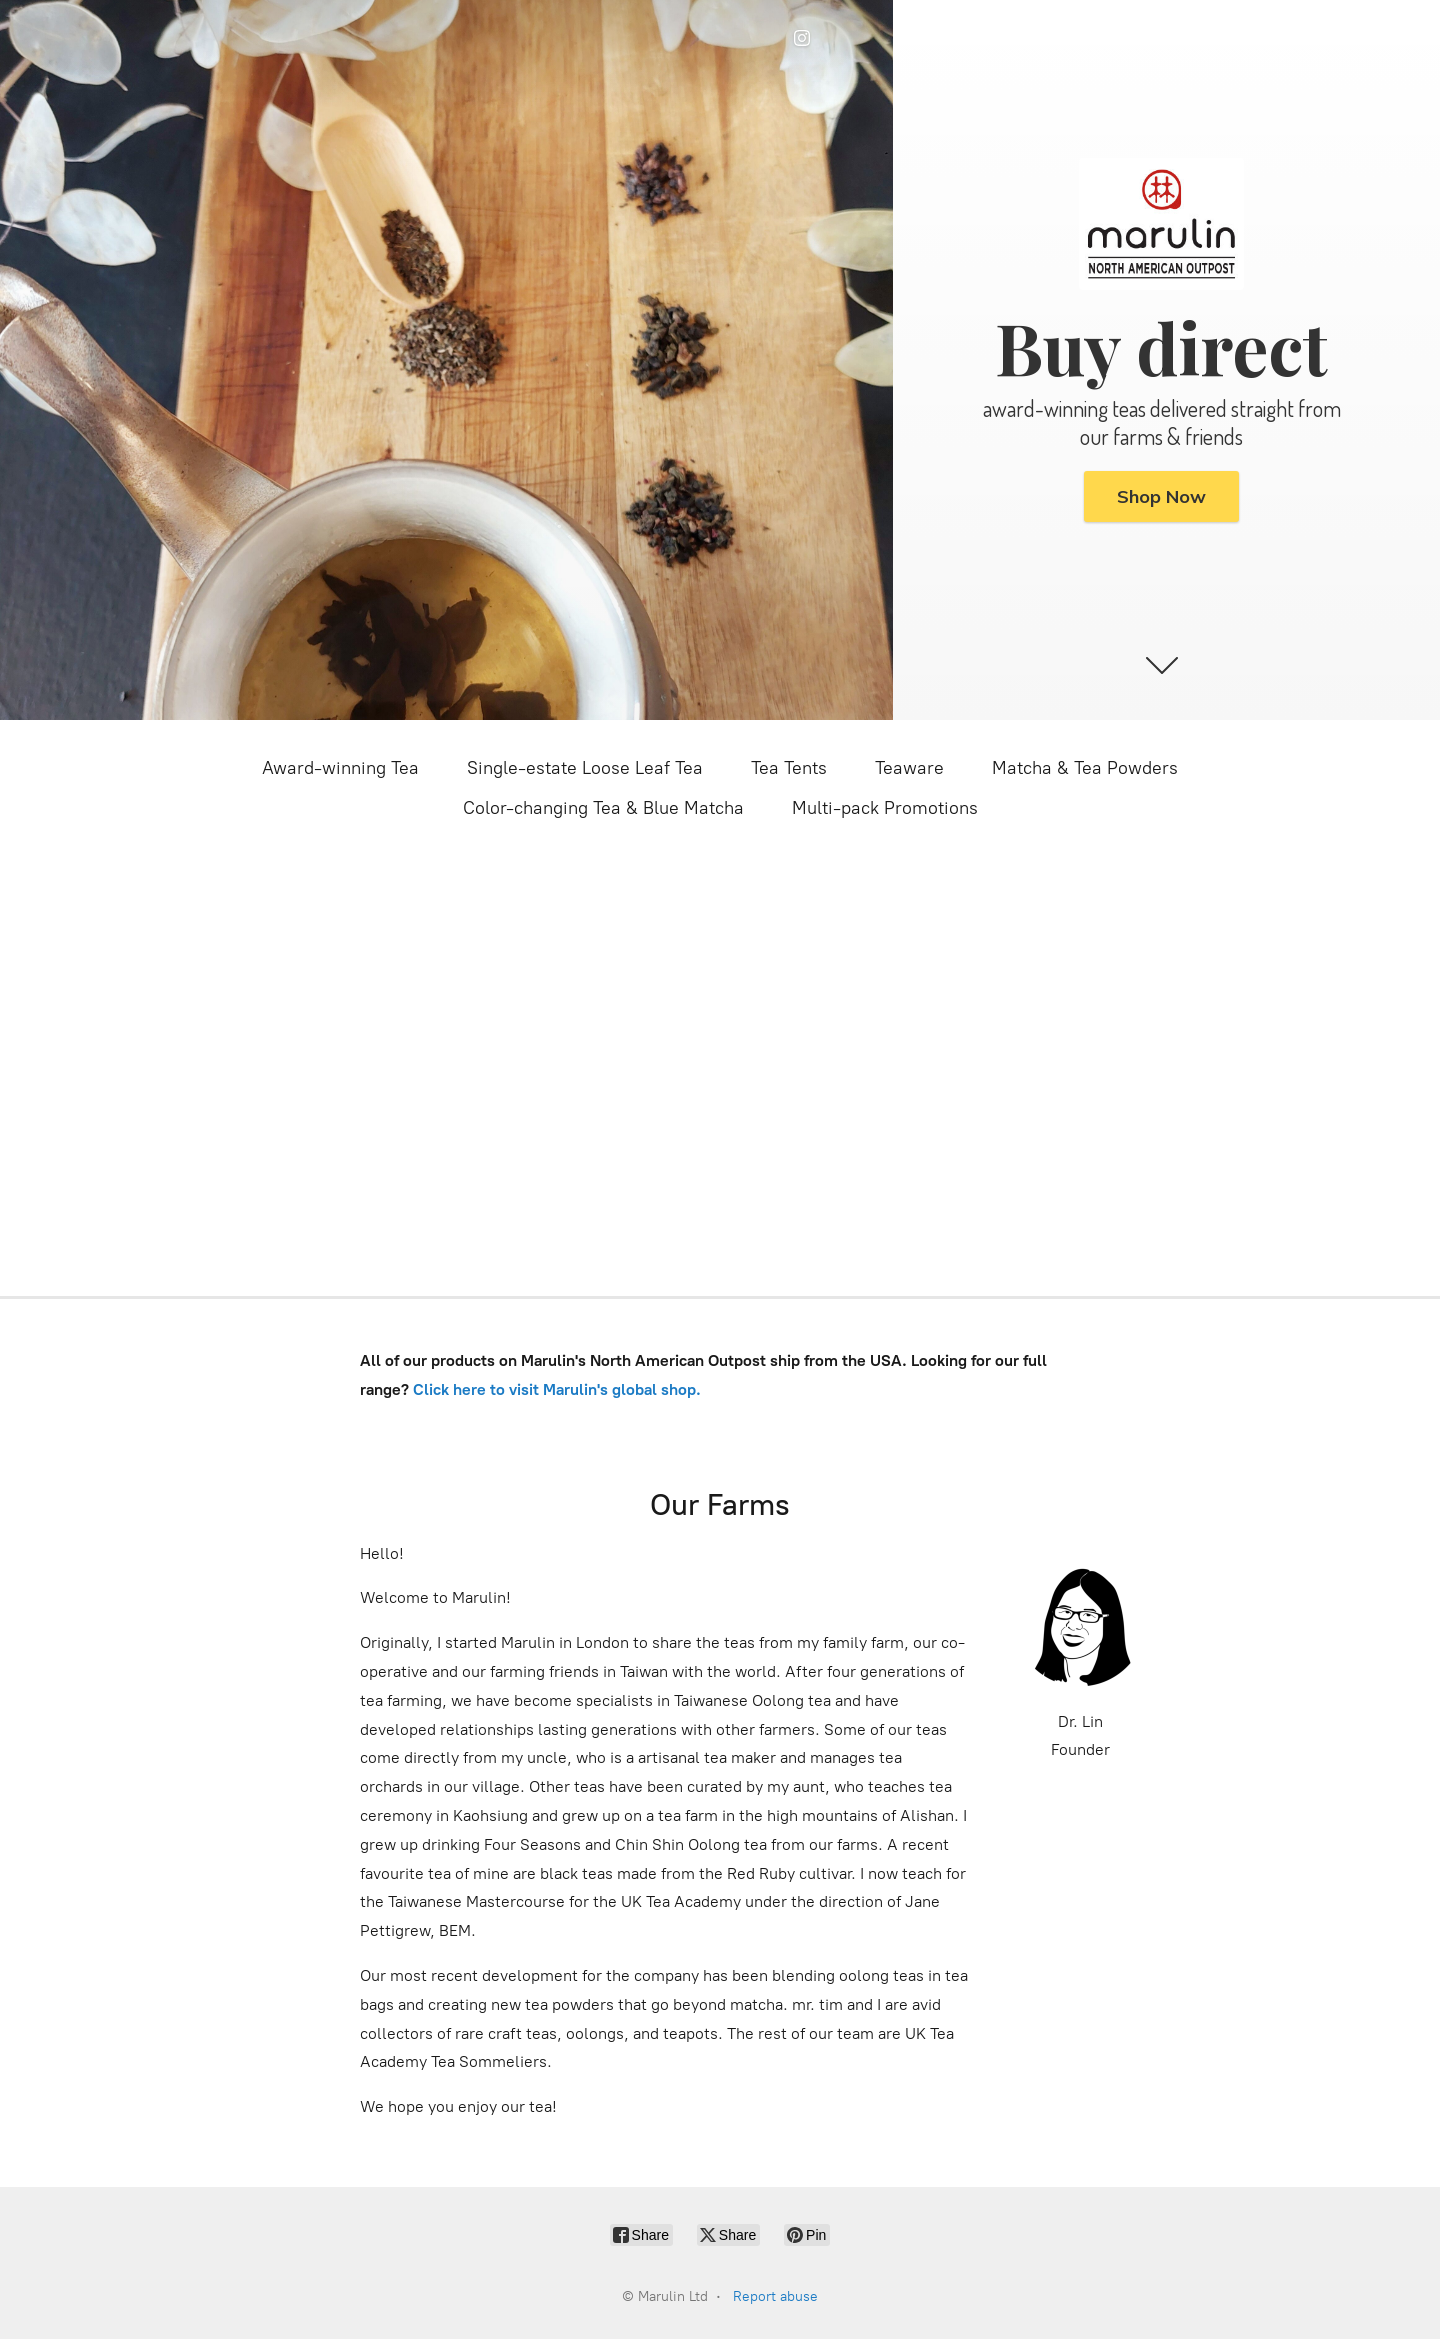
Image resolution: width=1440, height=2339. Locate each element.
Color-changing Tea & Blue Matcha (603, 808)
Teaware (909, 768)
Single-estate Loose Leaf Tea (585, 768)
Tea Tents (789, 768)
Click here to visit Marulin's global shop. (559, 1389)
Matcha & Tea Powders (1085, 768)
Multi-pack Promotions (885, 808)
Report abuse (775, 2296)
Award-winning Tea (340, 768)
